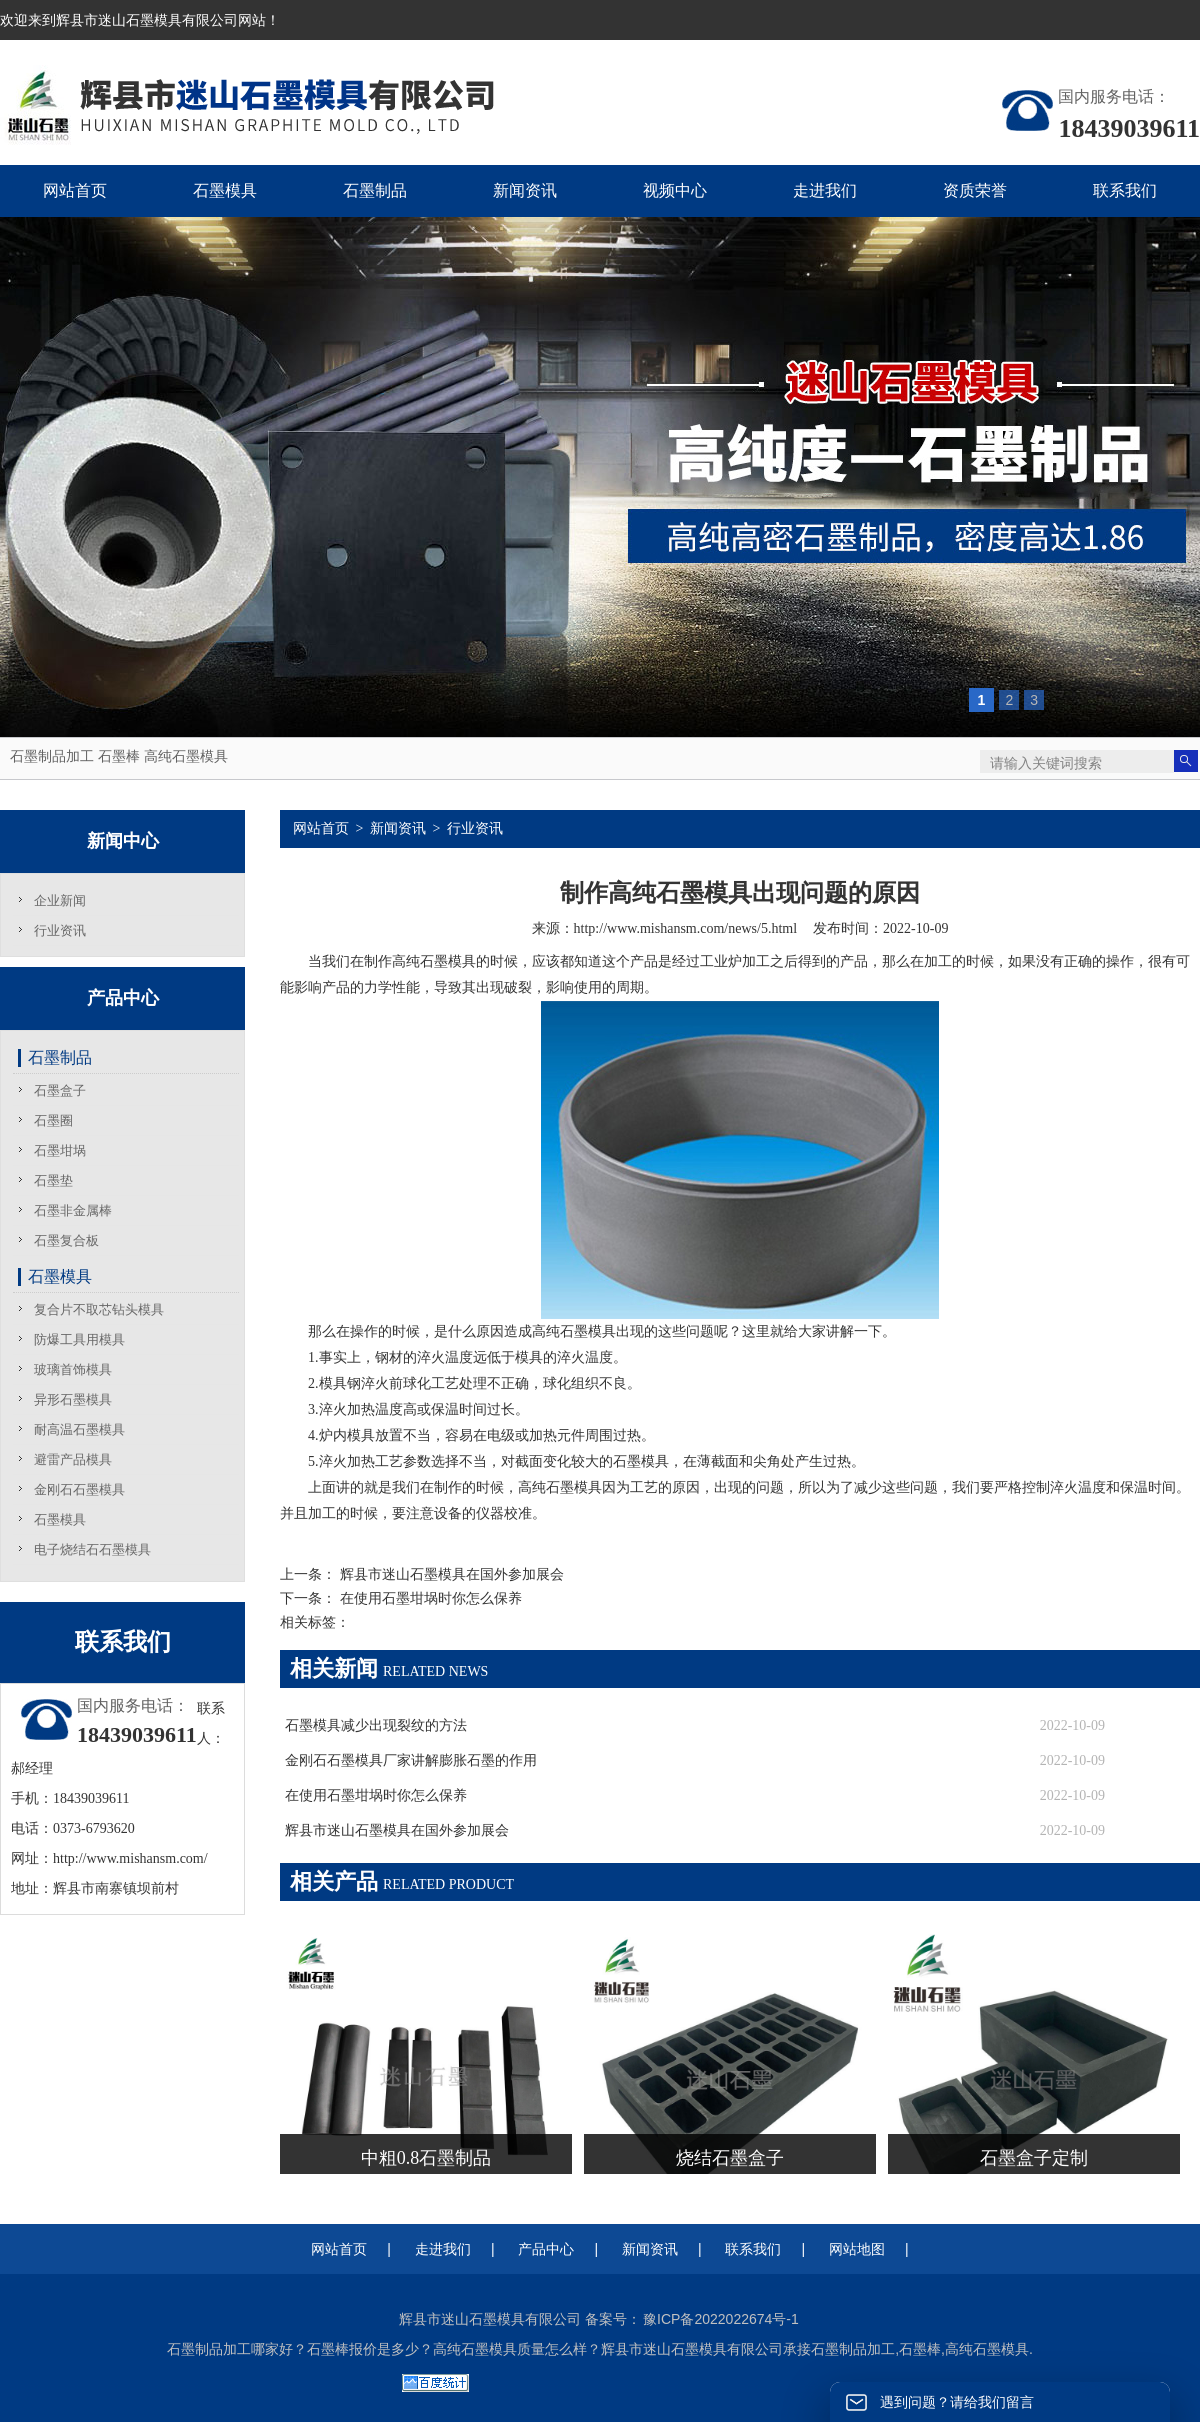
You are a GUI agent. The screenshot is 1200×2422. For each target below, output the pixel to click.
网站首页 (321, 828)
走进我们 (443, 2249)
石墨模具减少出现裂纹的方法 (376, 1725)
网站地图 (857, 2249)
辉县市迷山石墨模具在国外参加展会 (450, 1574)
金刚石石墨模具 (79, 1489)
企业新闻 (60, 900)
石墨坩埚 (60, 1150)
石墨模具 (60, 1276)
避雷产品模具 (73, 1459)
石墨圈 (53, 1120)
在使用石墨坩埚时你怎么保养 (429, 1598)
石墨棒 (119, 756)
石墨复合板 (66, 1240)
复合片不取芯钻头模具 (99, 1309)
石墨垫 (53, 1180)
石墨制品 (60, 1057)
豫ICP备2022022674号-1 (721, 2319)
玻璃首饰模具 (73, 1369)
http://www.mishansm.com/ (130, 1858)
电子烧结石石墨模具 (92, 1549)
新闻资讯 (398, 828)
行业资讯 (60, 930)
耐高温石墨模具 (79, 1429)
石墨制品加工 (52, 756)
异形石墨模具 (73, 1399)
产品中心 (546, 2249)
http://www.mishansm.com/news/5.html (685, 928)
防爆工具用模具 (79, 1339)
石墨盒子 (60, 1090)
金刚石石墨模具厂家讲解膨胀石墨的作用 (411, 1760)
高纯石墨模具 (186, 756)
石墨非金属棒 (73, 1210)
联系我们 (753, 2249)
